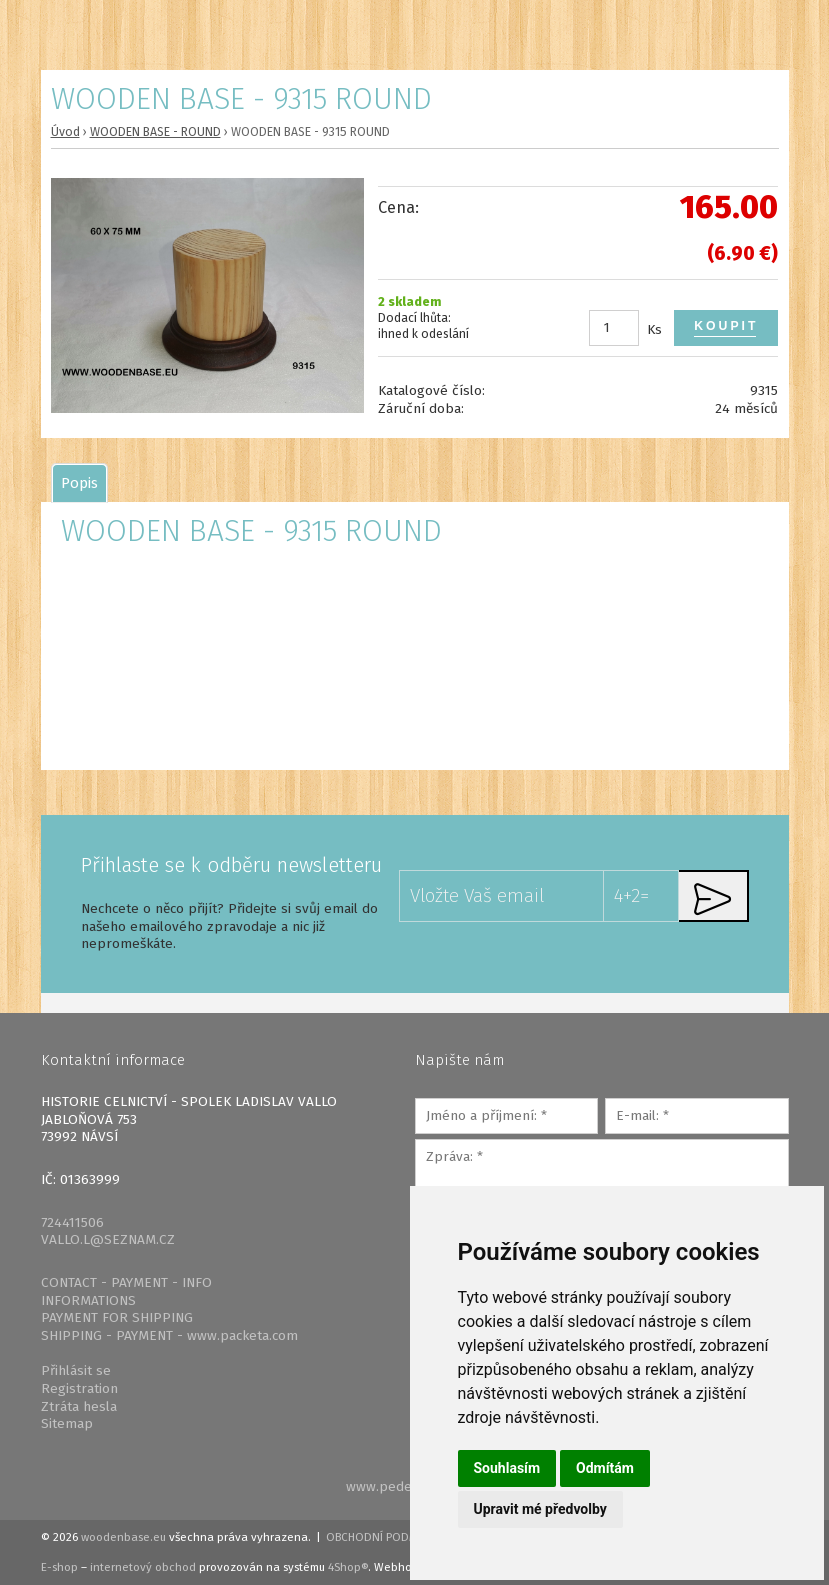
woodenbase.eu (123, 1537)
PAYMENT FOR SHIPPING (117, 1317)
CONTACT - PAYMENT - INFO (126, 1282)
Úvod (65, 132)
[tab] (79, 483)
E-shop (59, 1567)
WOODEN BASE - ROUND (155, 132)
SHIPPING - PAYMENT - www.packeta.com (169, 1335)
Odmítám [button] (605, 1468)
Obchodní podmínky (384, 1537)
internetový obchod (143, 1567)
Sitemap (67, 1423)
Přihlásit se (76, 1370)
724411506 (72, 1222)
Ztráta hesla (79, 1406)
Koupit (726, 326)
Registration (79, 1388)
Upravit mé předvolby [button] (540, 1509)
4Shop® (348, 1567)
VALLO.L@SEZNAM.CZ (108, 1239)
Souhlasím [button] (507, 1468)
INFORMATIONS (88, 1300)
